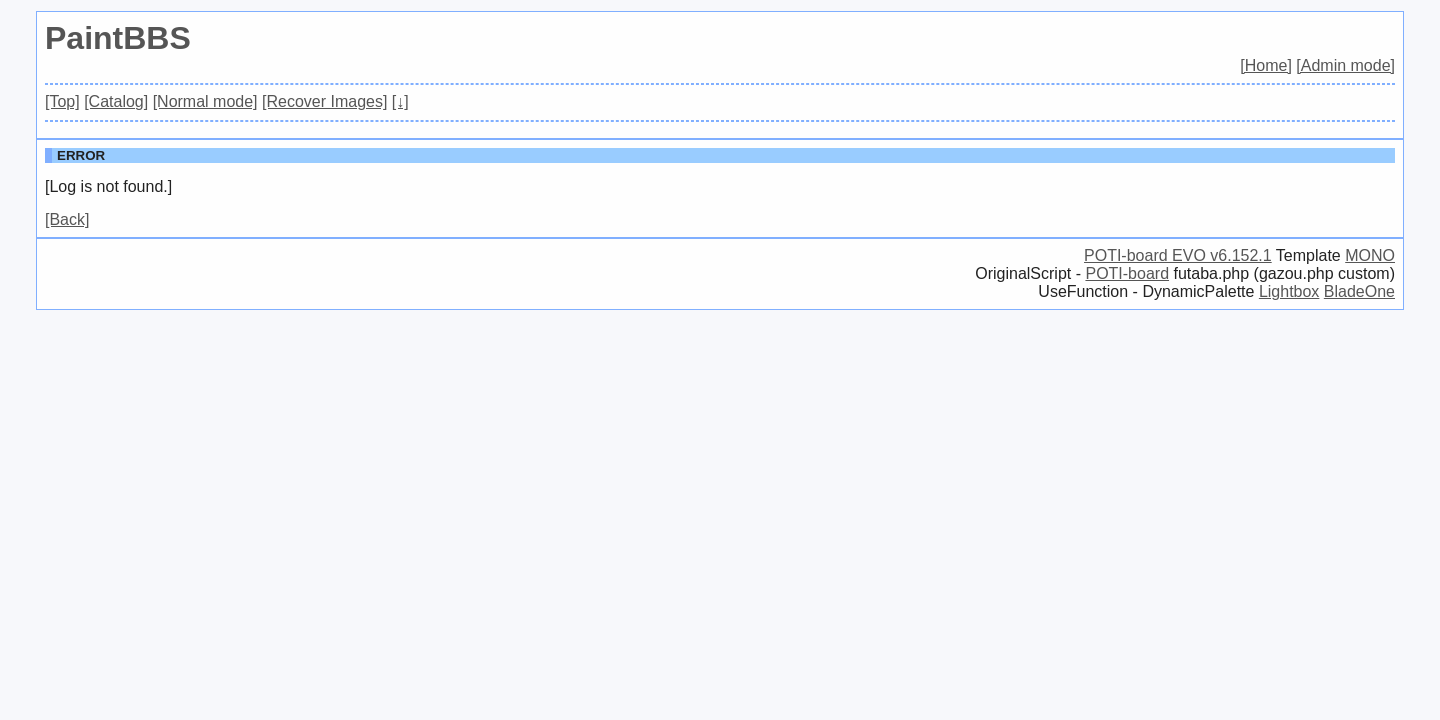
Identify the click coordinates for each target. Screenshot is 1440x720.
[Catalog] (116, 101)
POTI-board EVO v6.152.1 (1178, 255)
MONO (1370, 255)
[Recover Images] (324, 101)
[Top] (62, 101)
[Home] (1266, 65)
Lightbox (1289, 291)
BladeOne (1359, 291)
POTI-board (1127, 273)
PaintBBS (118, 38)
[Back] (67, 219)
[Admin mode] (1345, 65)
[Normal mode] (205, 101)
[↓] (400, 101)
